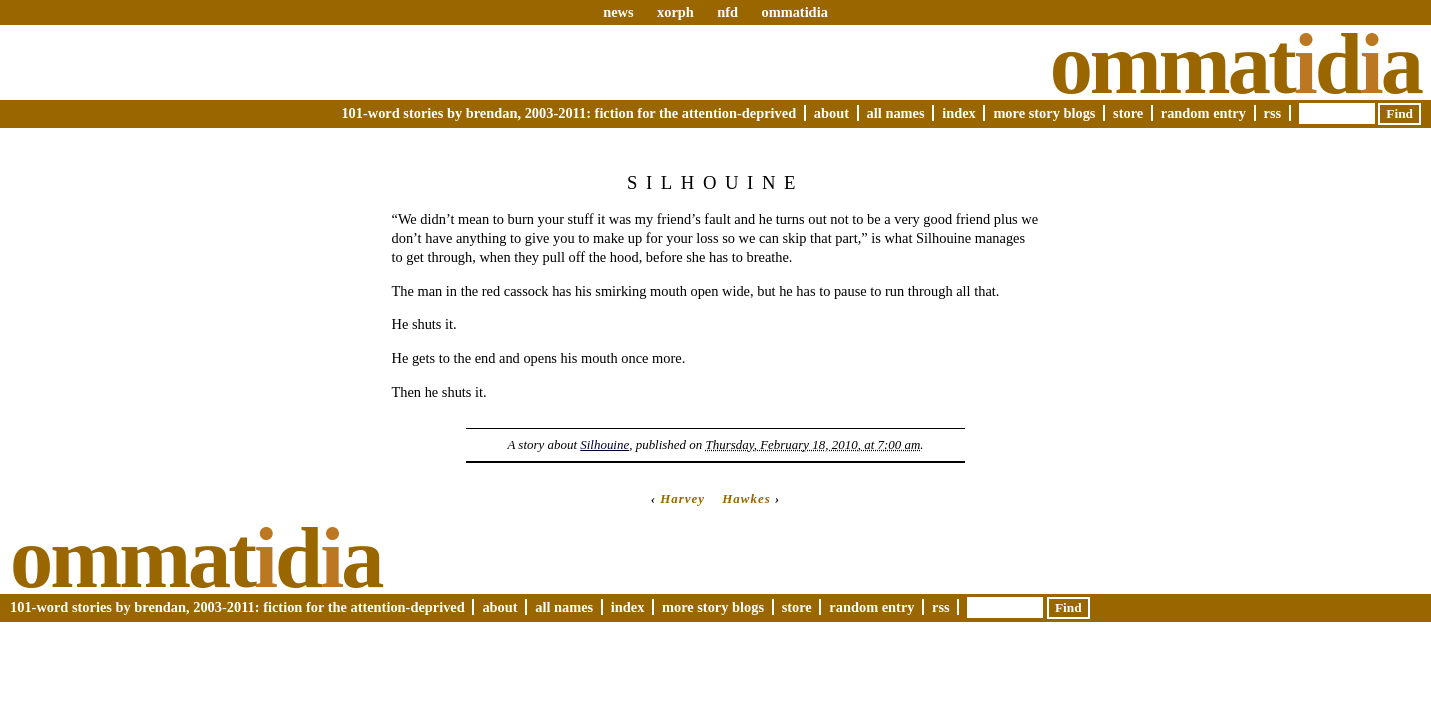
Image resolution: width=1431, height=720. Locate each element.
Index (959, 113)
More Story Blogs (1044, 113)
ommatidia (794, 12)
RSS (1273, 113)
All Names (896, 113)
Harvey (682, 498)
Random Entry (1203, 113)
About (831, 113)
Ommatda (1235, 64)
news (618, 12)
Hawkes (746, 498)
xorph (675, 12)
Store (1128, 113)
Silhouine (604, 444)
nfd (727, 12)
